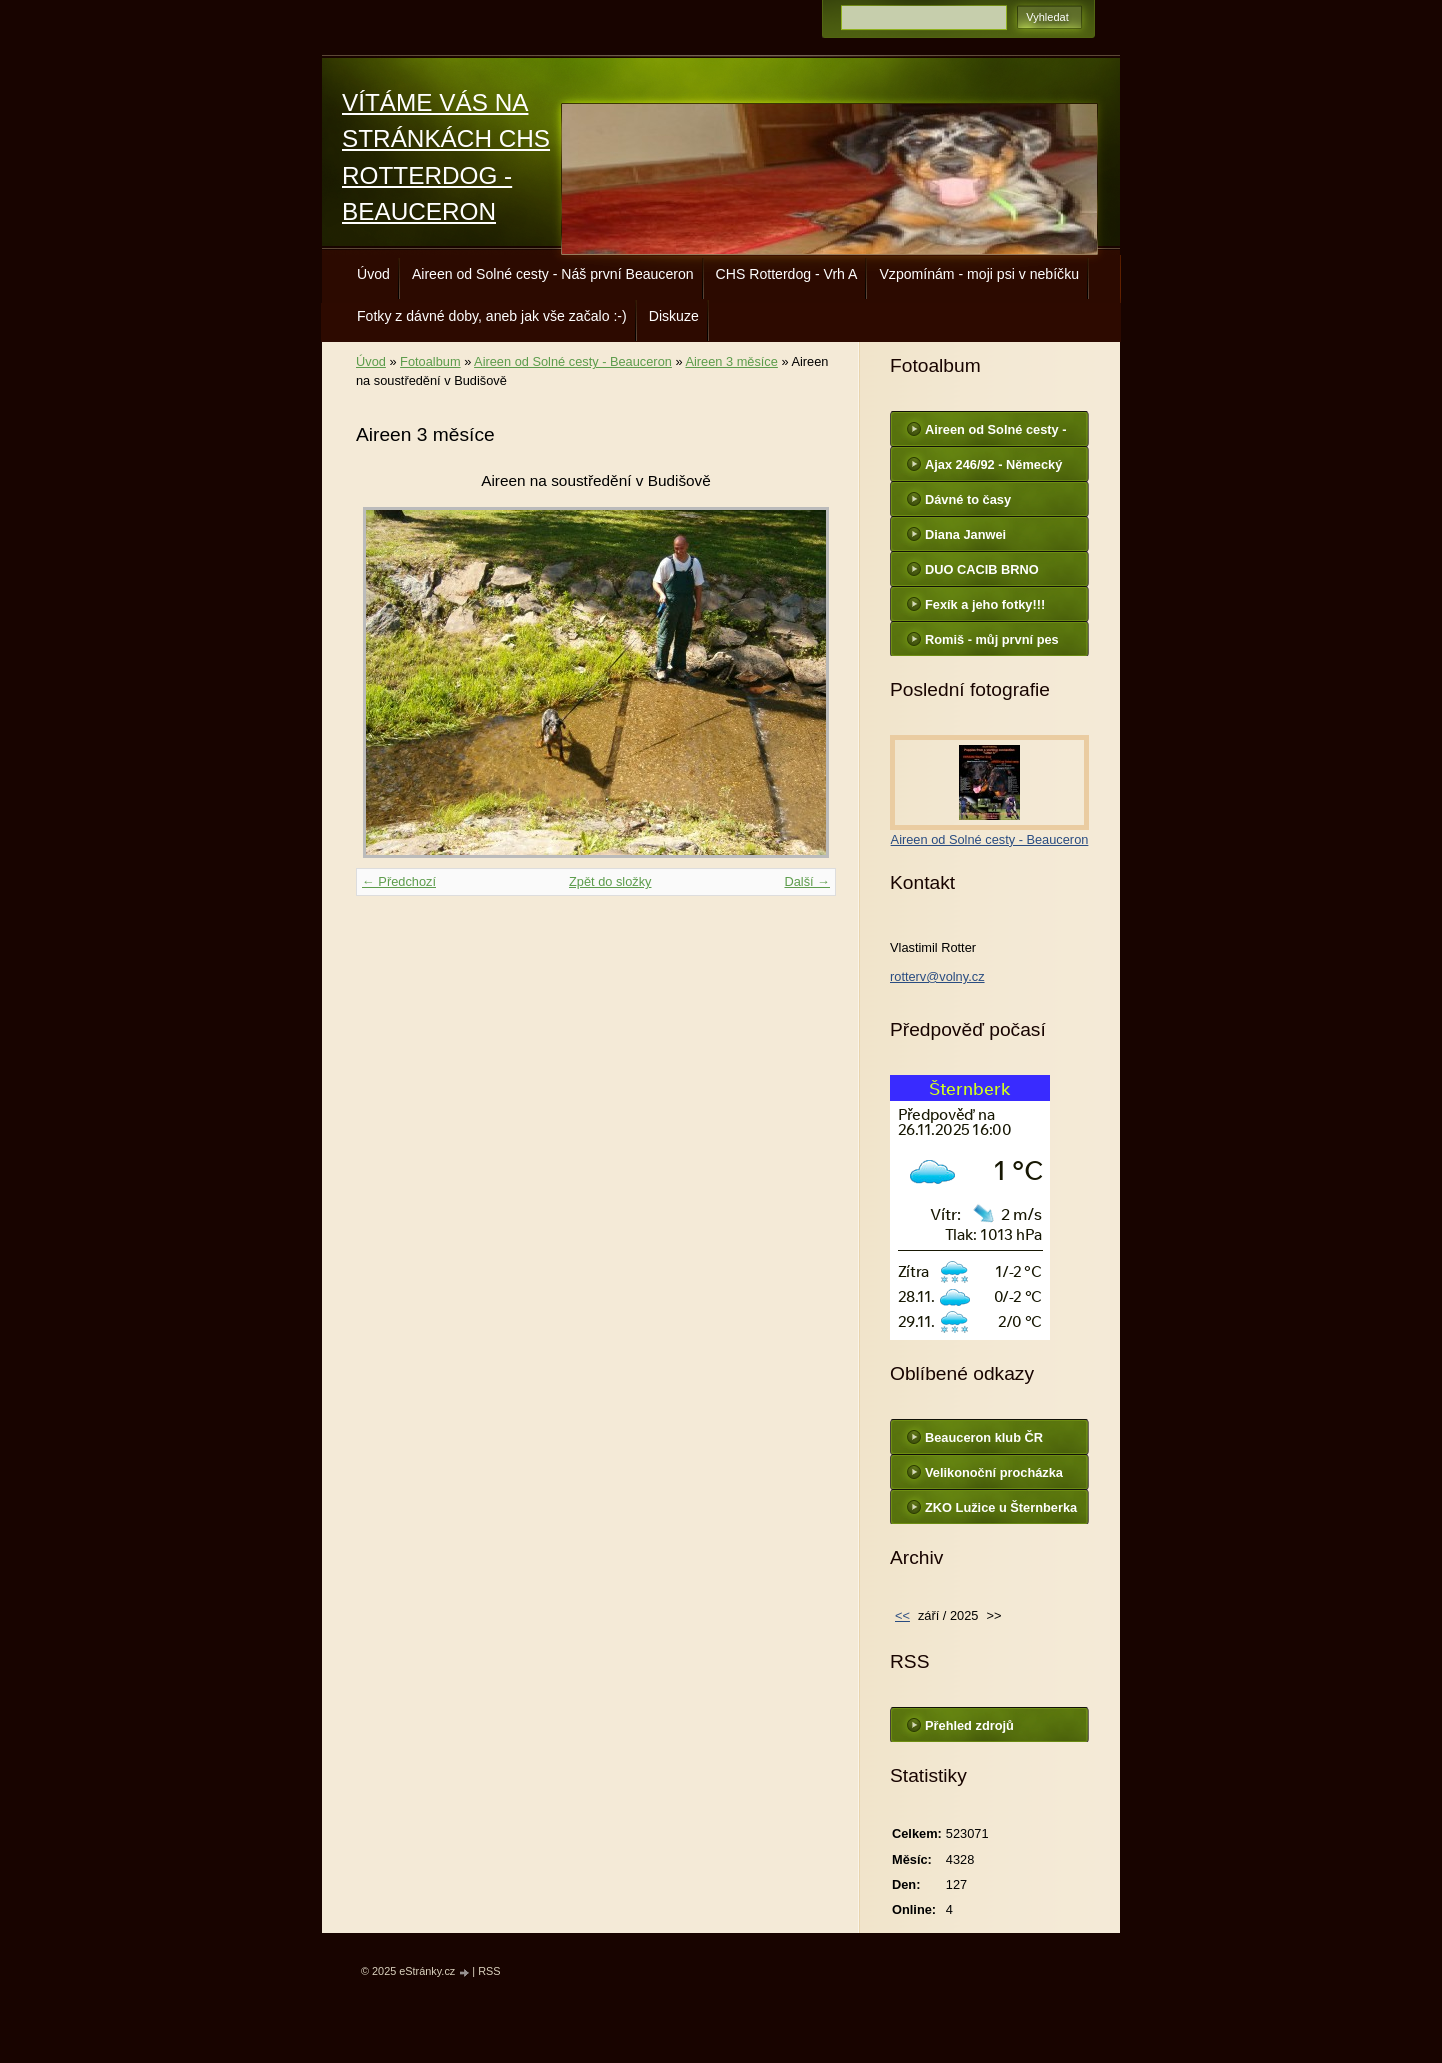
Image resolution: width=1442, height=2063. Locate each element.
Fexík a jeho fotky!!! (985, 604)
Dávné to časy (968, 499)
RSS (489, 1971)
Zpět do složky (610, 881)
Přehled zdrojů (969, 1725)
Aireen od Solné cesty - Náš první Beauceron (553, 274)
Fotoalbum (430, 361)
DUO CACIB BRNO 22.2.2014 (982, 574)
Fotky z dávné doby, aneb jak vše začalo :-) (492, 316)
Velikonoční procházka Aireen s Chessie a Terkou (994, 1477)
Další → (807, 881)
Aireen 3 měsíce (731, 361)
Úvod (373, 274)
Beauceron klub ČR (984, 1437)
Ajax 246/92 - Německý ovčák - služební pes (993, 469)
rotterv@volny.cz (937, 976)
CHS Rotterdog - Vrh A (787, 274)
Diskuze (674, 316)
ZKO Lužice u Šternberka (1001, 1507)
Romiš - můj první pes (992, 639)
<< (902, 1615)
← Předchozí (399, 881)
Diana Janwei (965, 534)
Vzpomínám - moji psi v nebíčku (979, 274)
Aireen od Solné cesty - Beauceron (573, 361)
